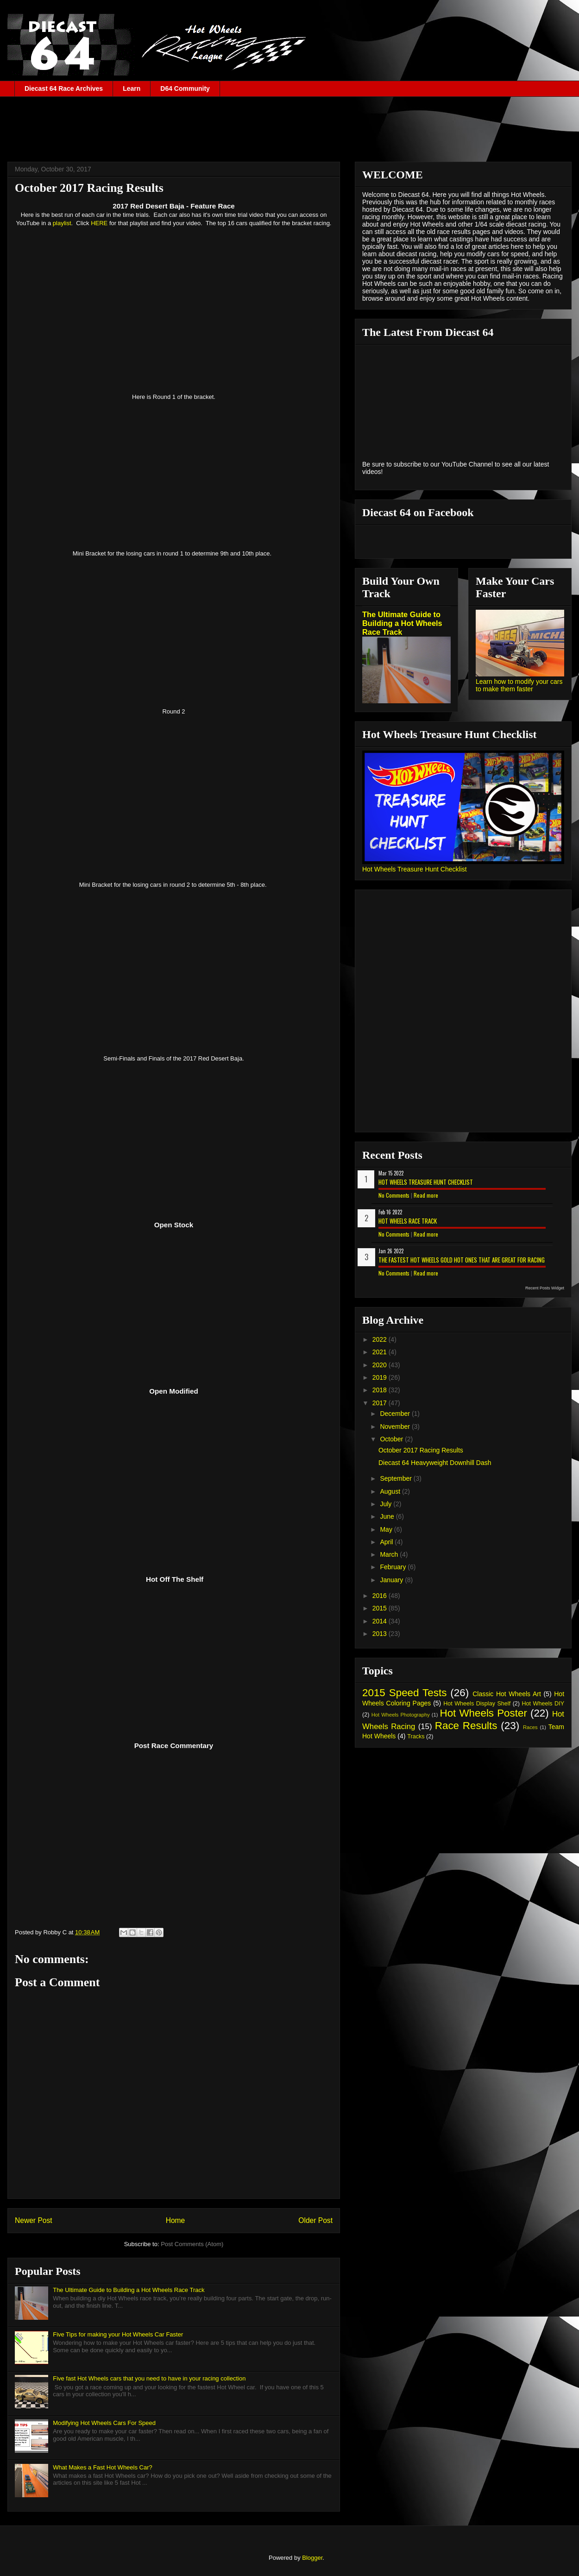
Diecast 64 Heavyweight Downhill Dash (434, 1462)
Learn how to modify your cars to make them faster (519, 685)
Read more (426, 1195)
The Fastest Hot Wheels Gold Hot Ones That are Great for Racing (461, 1259)
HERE (99, 223)
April (387, 1542)
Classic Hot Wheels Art (506, 1694)
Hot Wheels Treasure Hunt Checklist (414, 869)
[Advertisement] (289, 122)
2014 (380, 1621)
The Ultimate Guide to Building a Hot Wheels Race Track (128, 2289)
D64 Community (185, 88)
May (387, 1529)
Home (175, 2220)
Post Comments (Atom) (192, 2244)
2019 (380, 1377)
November (395, 1426)
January (392, 1580)
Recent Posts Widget (544, 1288)
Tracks (415, 1736)
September (396, 1478)
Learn (131, 88)
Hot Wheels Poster (483, 1713)
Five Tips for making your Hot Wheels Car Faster (118, 2334)
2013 (380, 1633)
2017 (380, 1403)
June (388, 1516)
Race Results (466, 1725)
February (394, 1567)
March (390, 1554)
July (386, 1504)
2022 (380, 1339)
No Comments (393, 1195)
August (391, 1491)
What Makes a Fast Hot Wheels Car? (102, 2467)
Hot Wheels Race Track (407, 1220)
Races (530, 1727)
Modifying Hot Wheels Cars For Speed (104, 2422)
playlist (62, 223)
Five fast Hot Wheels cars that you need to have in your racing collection (149, 2378)
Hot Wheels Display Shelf (476, 1703)
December (395, 1413)
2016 (380, 1595)
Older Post (315, 2220)
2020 (380, 1365)
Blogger (312, 2557)
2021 (380, 1352)
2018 (380, 1390)
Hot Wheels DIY (543, 1703)
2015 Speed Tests (404, 1692)
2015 (380, 1608)
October (392, 1439)
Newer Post (33, 2220)
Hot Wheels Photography (400, 1714)
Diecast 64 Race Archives (64, 88)
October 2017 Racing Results (420, 1450)
